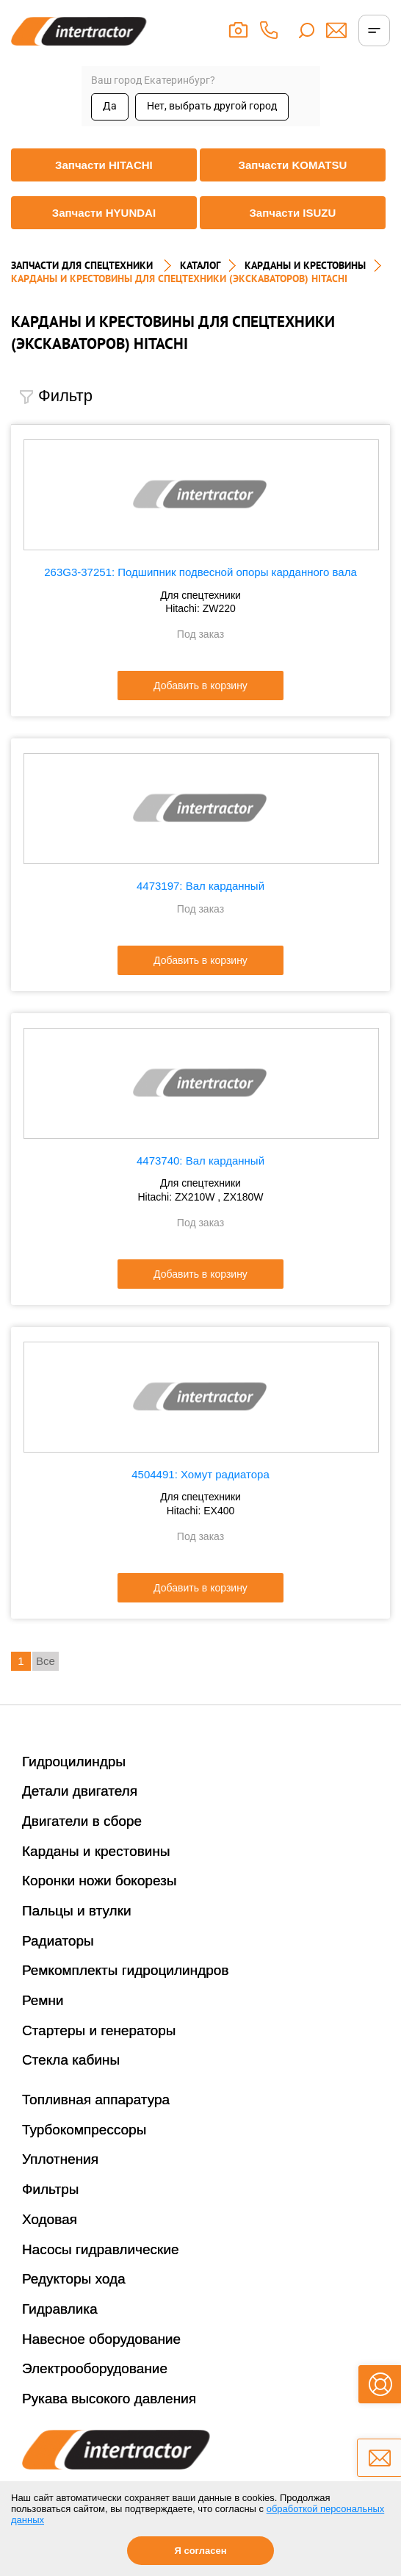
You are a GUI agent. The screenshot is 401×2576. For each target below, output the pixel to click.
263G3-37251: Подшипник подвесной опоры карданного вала (200, 572)
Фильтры (50, 2189)
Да (110, 106)
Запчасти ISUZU (292, 212)
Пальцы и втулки (76, 1910)
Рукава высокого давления (109, 2398)
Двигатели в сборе (82, 1821)
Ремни (43, 2000)
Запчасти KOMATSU (293, 165)
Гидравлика (60, 2309)
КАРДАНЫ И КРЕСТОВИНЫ (305, 265)
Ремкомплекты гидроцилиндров (125, 1970)
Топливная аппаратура (96, 2099)
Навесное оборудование (101, 2339)
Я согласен (200, 2550)
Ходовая (49, 2219)
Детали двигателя (79, 1791)
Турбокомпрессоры (84, 2129)
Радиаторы (58, 1941)
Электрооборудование (94, 2368)
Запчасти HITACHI (104, 165)
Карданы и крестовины (96, 1851)
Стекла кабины (71, 2060)
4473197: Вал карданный (200, 885)
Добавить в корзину (200, 685)
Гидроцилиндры (74, 1761)
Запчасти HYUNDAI (104, 212)
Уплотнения (60, 2159)
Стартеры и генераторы (99, 2030)
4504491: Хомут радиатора (200, 1474)
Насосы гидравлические (100, 2249)
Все (45, 1661)
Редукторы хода (74, 2279)
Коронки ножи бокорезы (99, 1880)
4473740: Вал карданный (200, 1160)
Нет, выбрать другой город (212, 106)
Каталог (200, 265)
